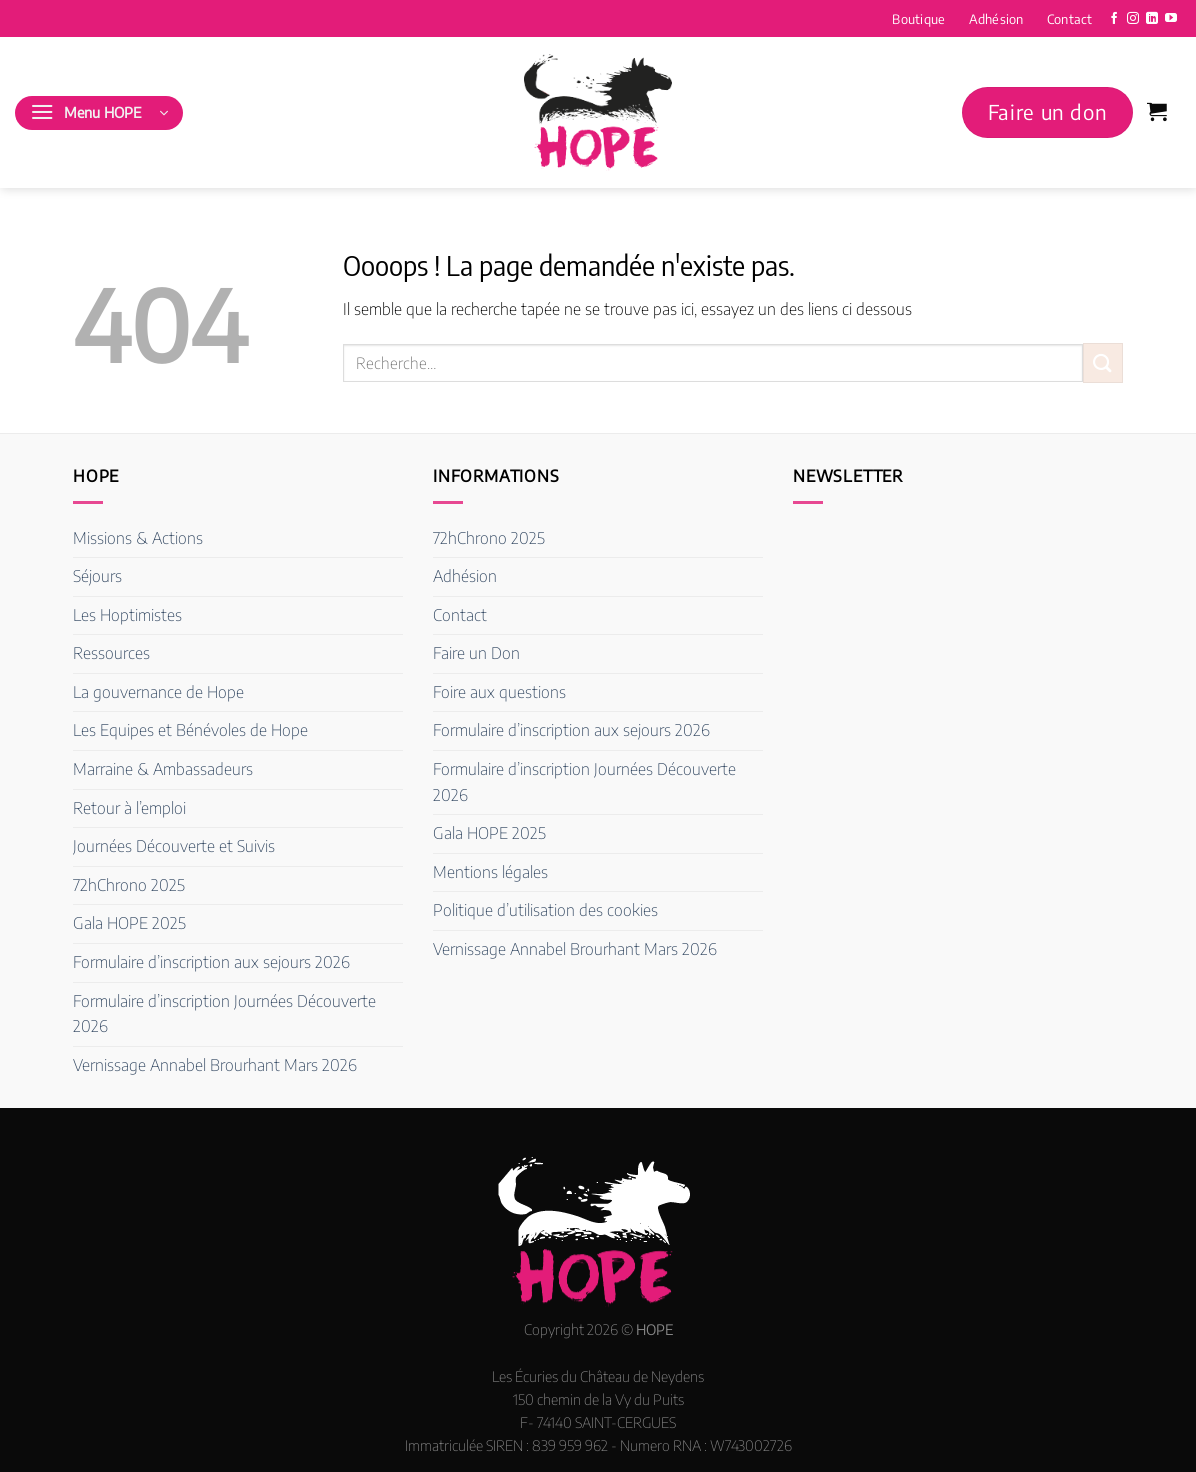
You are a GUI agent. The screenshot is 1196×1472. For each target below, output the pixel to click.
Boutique (918, 19)
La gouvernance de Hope (158, 692)
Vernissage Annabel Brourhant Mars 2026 (215, 1065)
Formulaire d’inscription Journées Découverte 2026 (224, 1014)
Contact (1070, 19)
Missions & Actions (138, 538)
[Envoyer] (1103, 362)
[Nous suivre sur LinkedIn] (1152, 19)
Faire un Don (476, 653)
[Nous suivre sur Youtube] (1171, 19)
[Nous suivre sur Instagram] (1133, 19)
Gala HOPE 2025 (129, 923)
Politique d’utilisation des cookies (545, 910)
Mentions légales (490, 872)
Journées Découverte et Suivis (174, 846)
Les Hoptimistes (127, 615)
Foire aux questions (499, 692)
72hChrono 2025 (129, 885)
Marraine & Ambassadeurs (163, 769)
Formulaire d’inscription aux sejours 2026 (211, 962)
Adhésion (996, 19)
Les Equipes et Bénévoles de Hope (190, 730)
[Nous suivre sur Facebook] (1114, 19)
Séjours (97, 576)
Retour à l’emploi (129, 808)
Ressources (111, 653)
